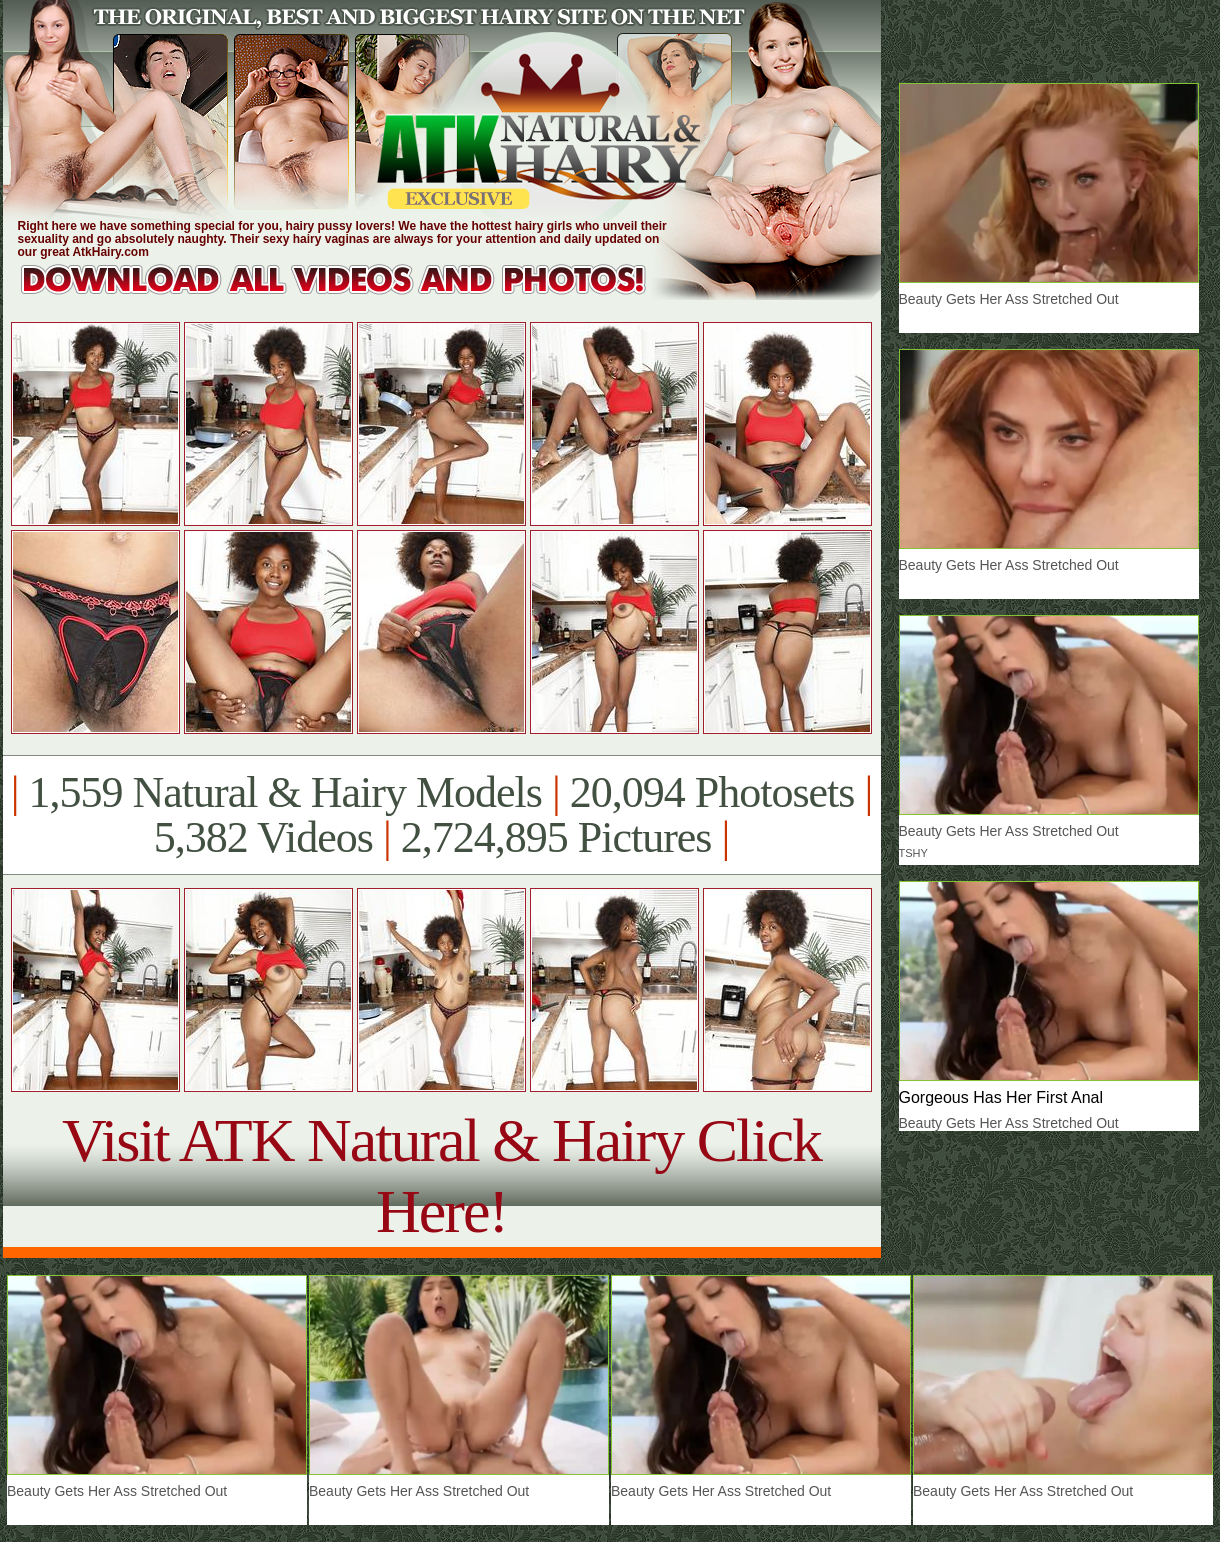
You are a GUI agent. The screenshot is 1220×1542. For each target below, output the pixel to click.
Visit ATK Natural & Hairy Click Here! (441, 1175)
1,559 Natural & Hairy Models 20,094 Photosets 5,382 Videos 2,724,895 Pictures (441, 815)
